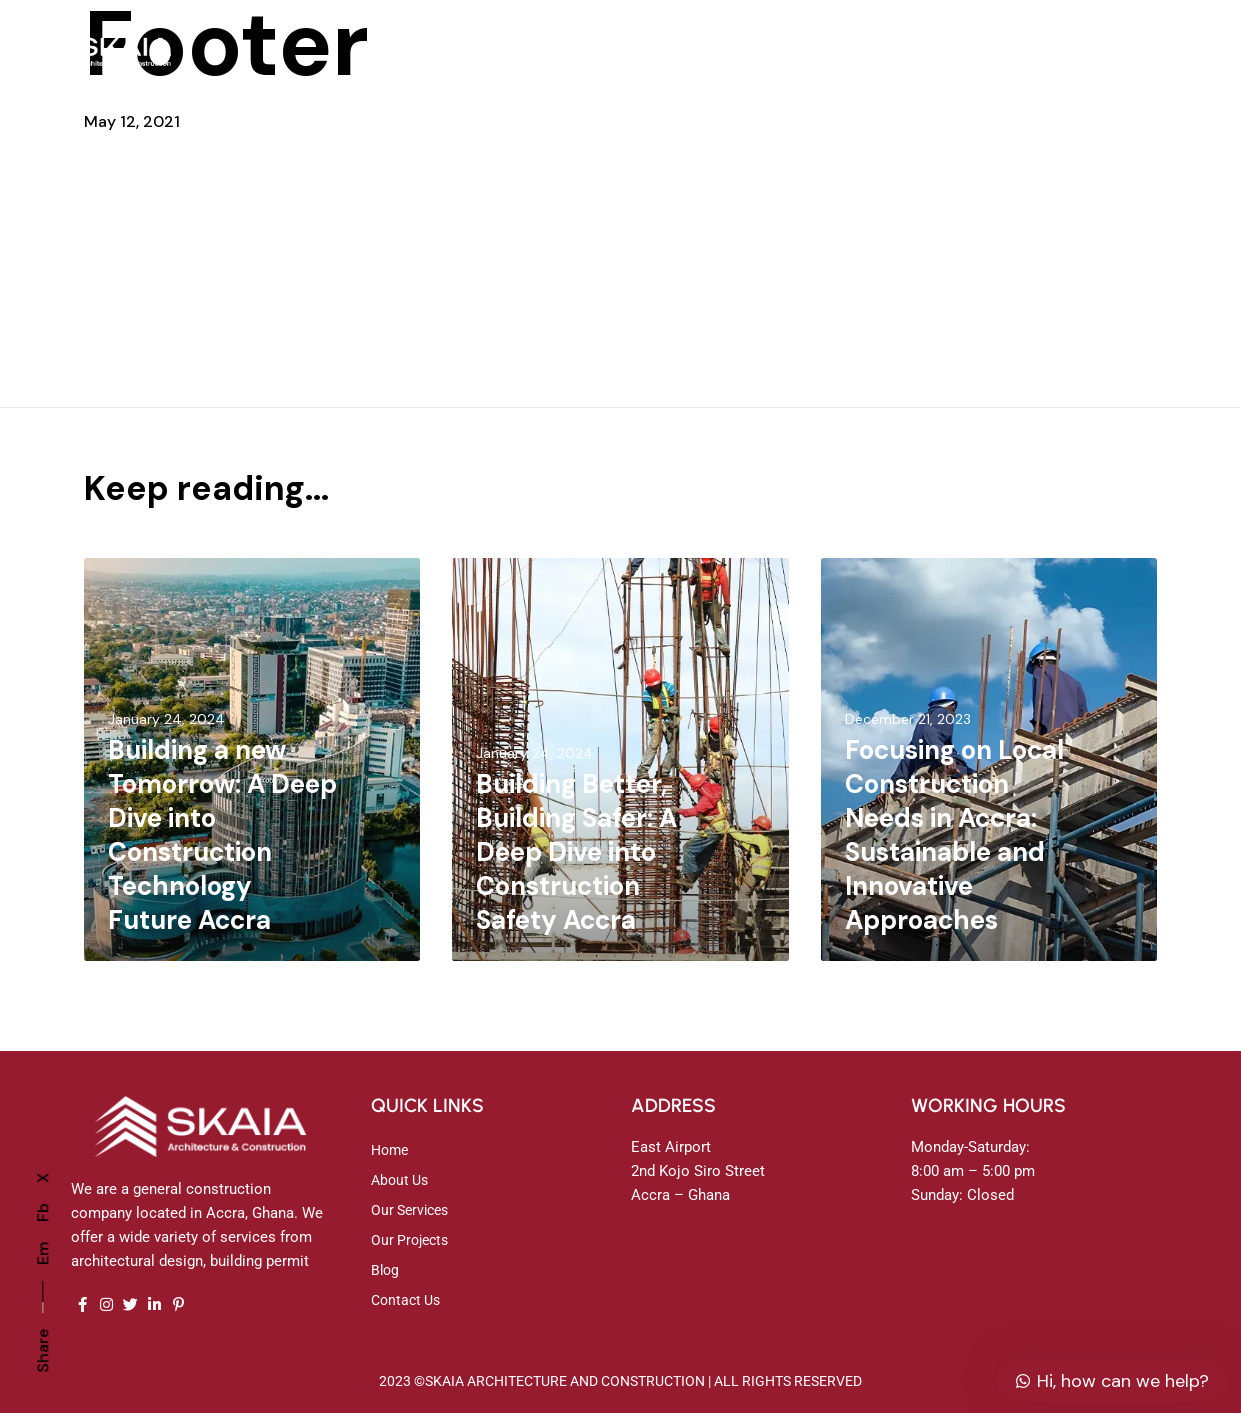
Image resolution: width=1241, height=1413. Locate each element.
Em (42, 1253)
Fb (42, 1212)
